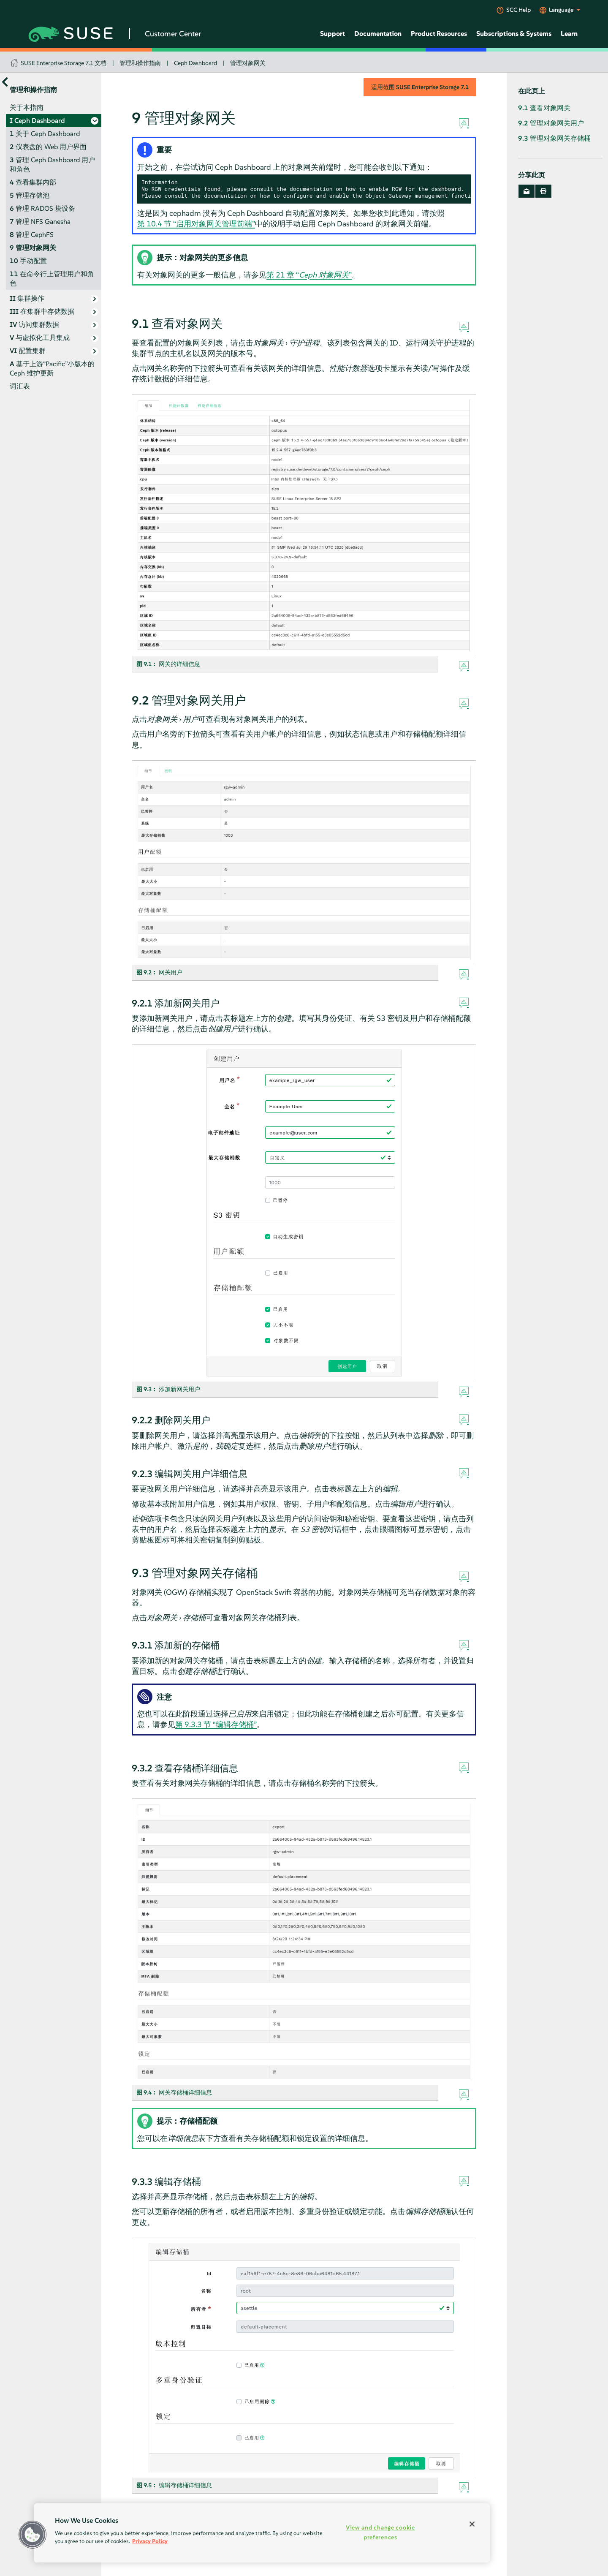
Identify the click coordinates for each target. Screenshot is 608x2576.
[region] (262, 2532)
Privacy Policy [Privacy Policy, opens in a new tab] (150, 2541)
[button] (32, 2534)
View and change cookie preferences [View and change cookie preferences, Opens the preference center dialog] (380, 2532)
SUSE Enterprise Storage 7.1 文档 (63, 63)
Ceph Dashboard (195, 63)
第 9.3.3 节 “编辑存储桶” (216, 1724)
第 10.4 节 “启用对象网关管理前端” (196, 223)
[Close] (472, 2524)
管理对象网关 (248, 63)
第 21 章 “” (309, 275)
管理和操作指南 (140, 63)
